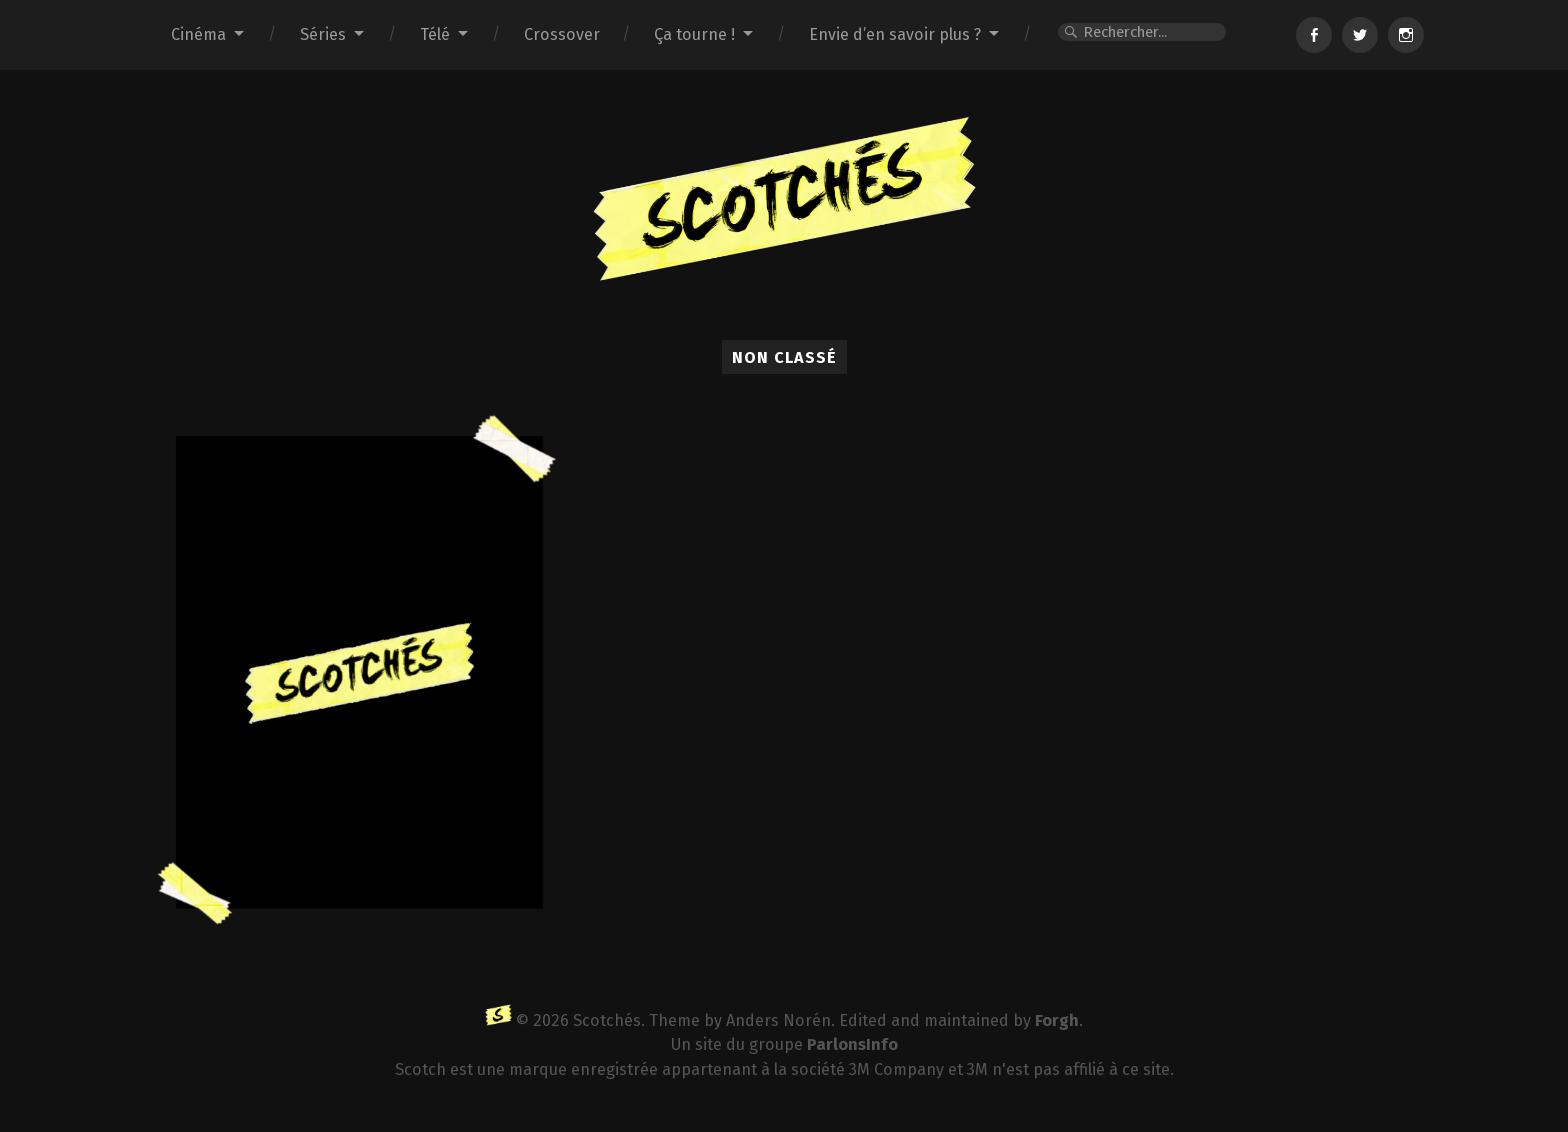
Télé (435, 34)
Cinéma (198, 34)
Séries (323, 34)
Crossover (562, 34)
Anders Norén (778, 1020)
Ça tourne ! (694, 34)
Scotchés (607, 1020)
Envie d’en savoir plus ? (895, 34)
